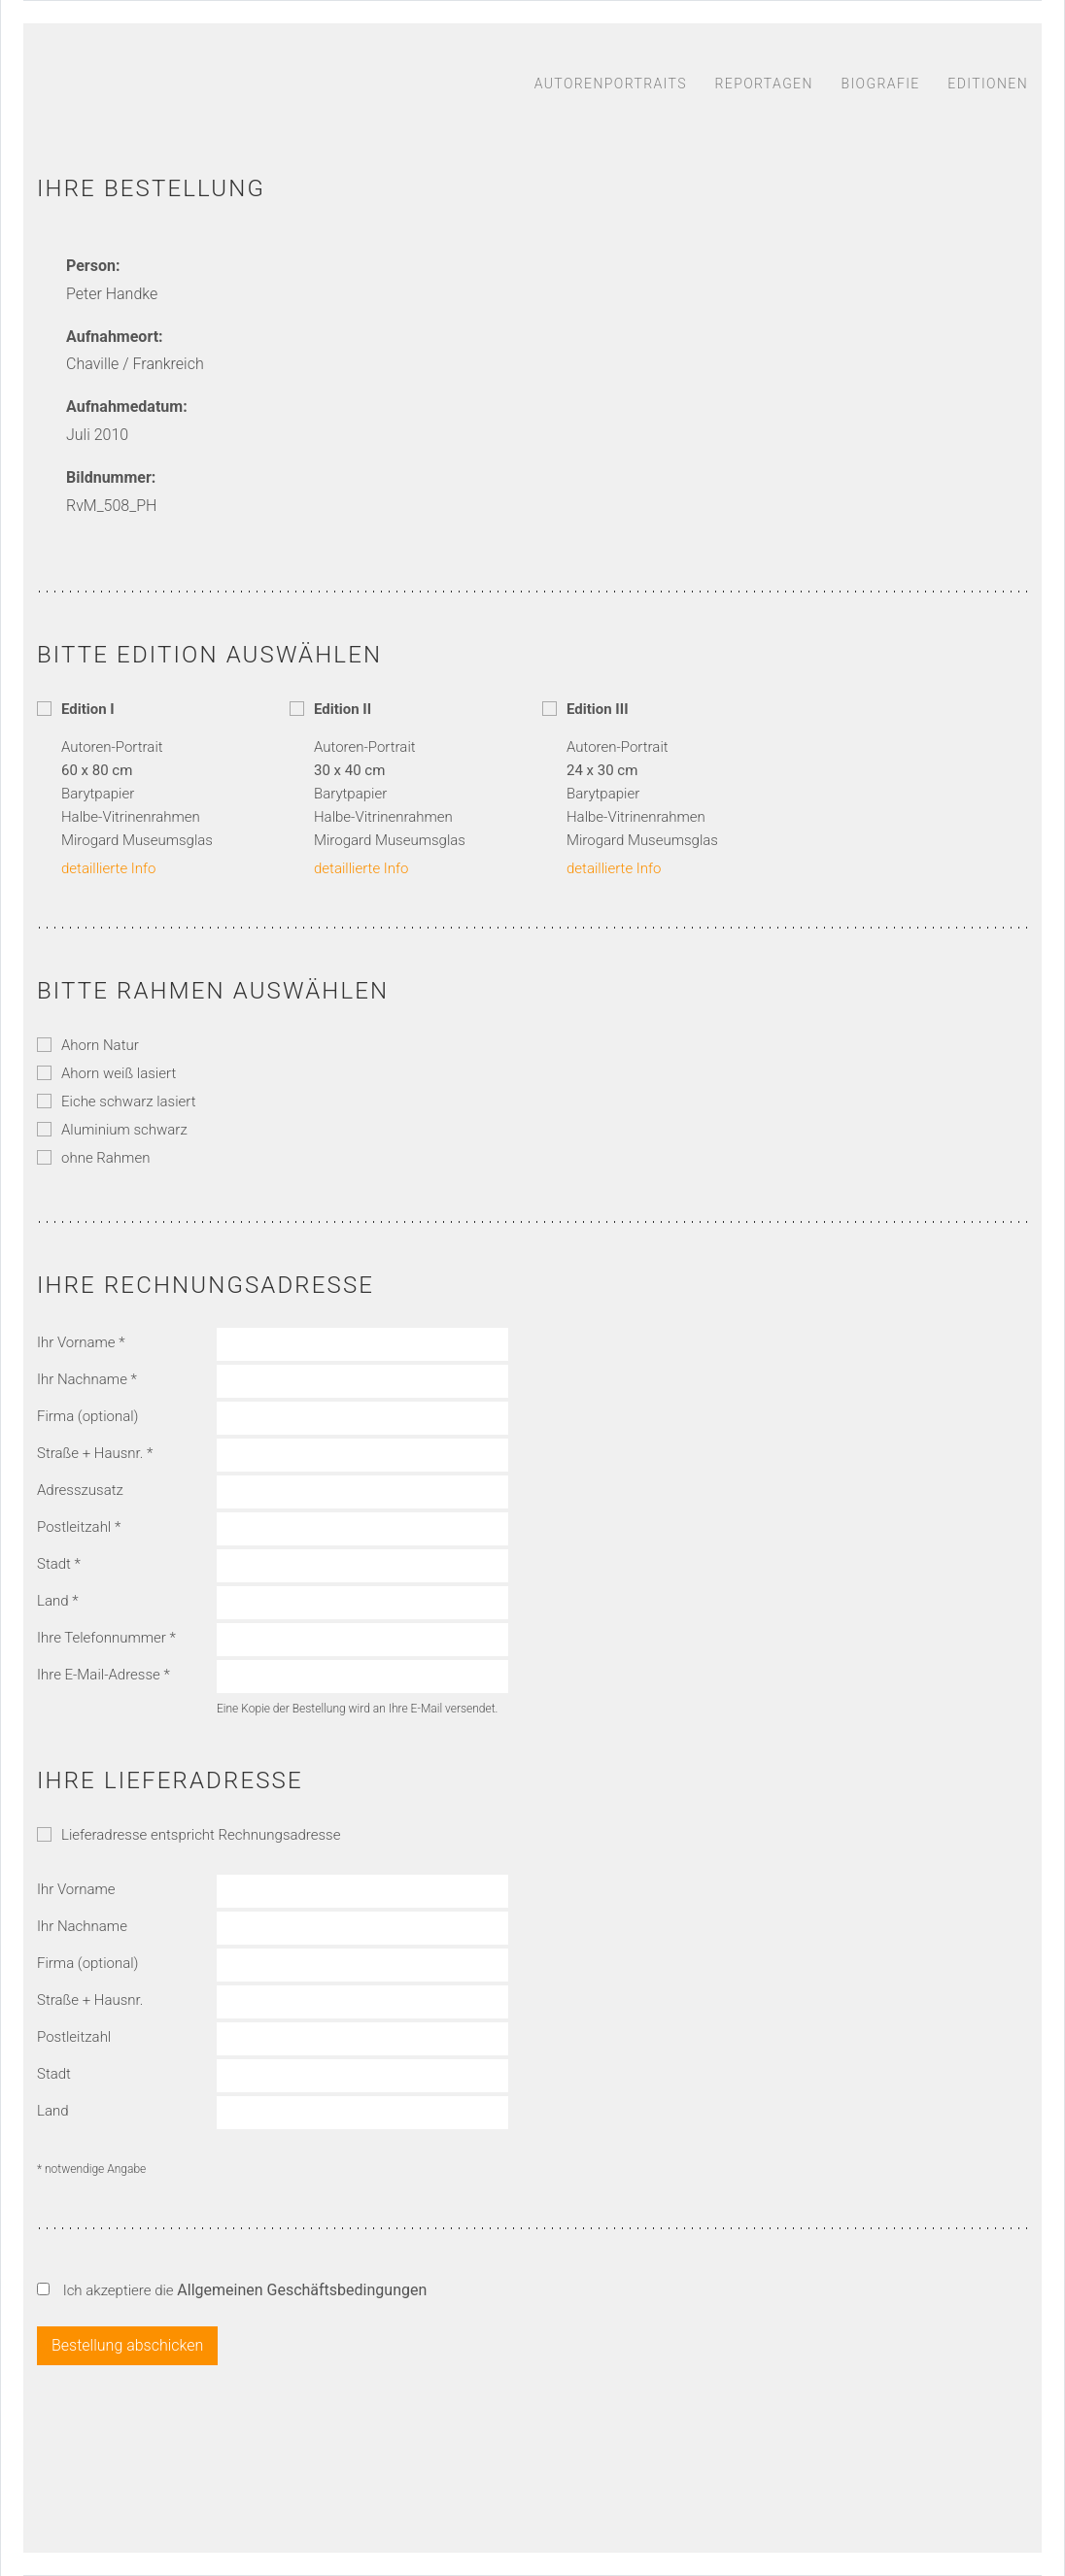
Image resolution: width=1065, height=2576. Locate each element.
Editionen (987, 83)
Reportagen (764, 83)
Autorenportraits (610, 83)
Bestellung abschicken (127, 2345)
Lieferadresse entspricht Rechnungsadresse (188, 1835)
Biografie (880, 83)
